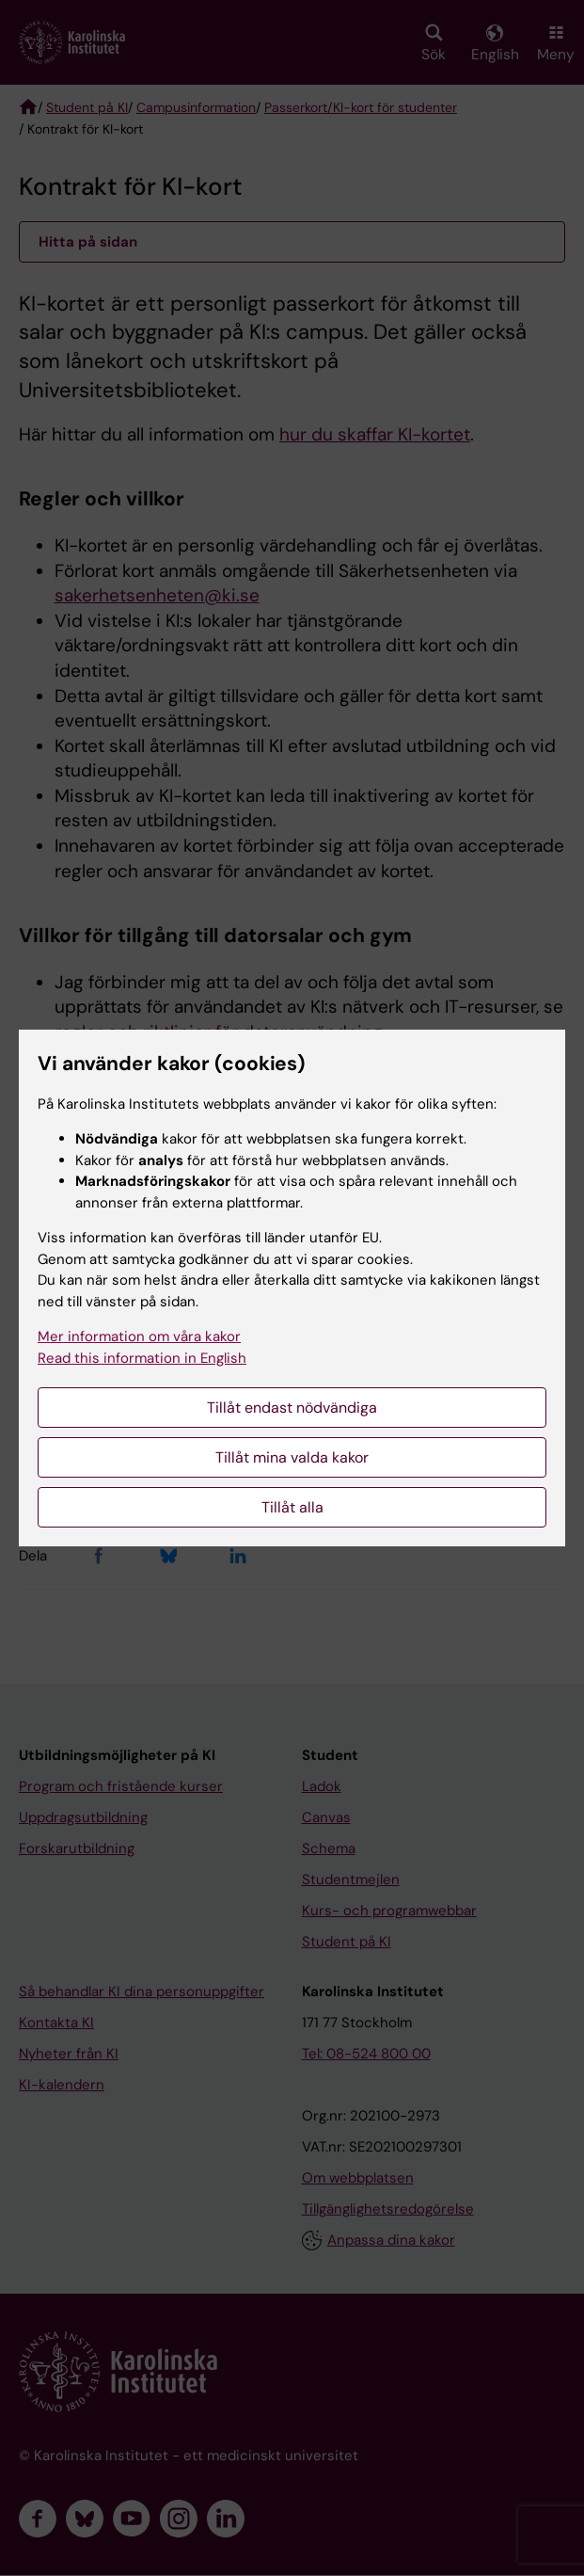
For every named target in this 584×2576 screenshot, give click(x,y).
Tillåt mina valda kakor (292, 1457)
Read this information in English (142, 1358)
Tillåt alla (292, 1507)
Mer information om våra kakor (139, 1336)
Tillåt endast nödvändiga (292, 1407)
